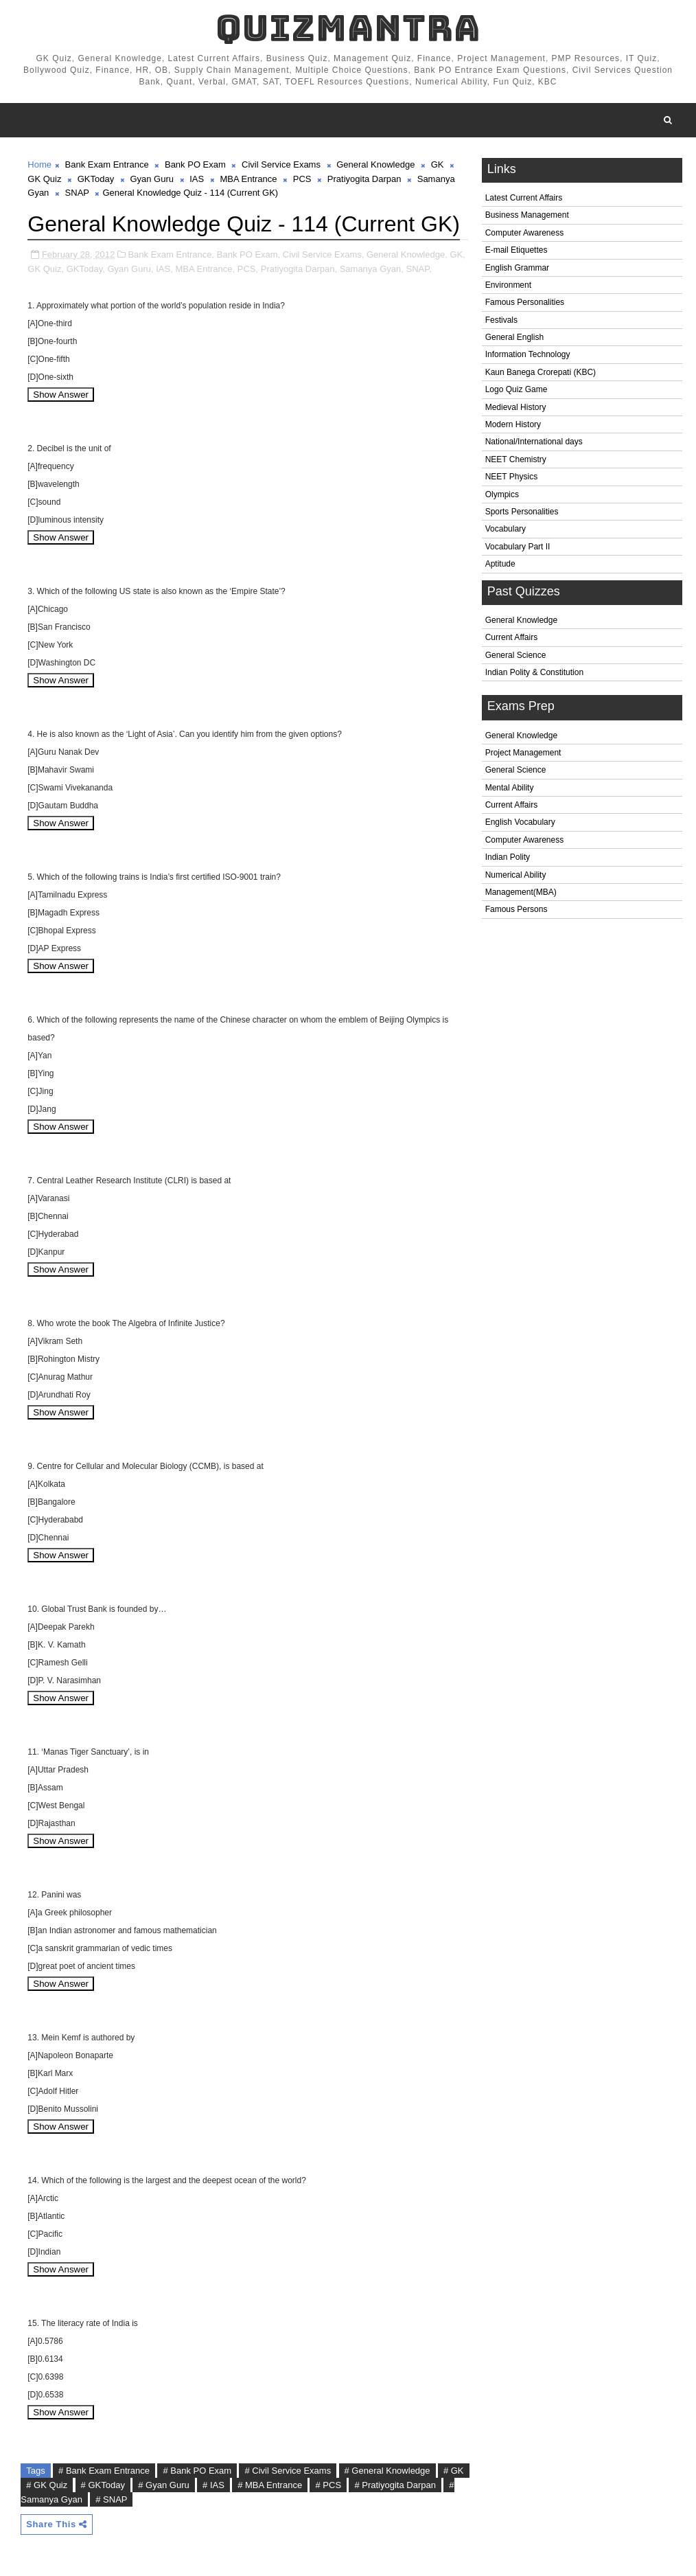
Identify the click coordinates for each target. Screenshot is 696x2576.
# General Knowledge (387, 2470)
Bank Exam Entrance (107, 164)
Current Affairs (511, 637)
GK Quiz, (45, 269)
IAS (196, 179)
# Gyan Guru (163, 2485)
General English (514, 337)
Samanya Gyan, (372, 269)
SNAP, (419, 269)
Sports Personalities (522, 511)
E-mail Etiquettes (516, 250)
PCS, (247, 269)
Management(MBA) (521, 892)
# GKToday (103, 2485)
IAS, (164, 269)
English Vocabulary (520, 822)
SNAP (77, 192)
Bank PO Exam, (248, 254)
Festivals (501, 320)
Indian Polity (507, 857)
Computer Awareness (524, 233)
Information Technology (527, 354)
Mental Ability (509, 788)
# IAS (213, 2485)
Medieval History (515, 407)
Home (39, 164)
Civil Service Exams (281, 164)
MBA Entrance (248, 179)
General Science (515, 655)
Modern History (513, 424)
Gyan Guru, (130, 269)
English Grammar (517, 268)
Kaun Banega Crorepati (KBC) (540, 372)
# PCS (328, 2485)
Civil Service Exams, (323, 254)
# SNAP (111, 2499)
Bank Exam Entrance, (171, 254)
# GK (453, 2470)
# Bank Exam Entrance (104, 2470)
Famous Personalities (524, 302)
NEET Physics (511, 476)
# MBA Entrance (269, 2485)
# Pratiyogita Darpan (395, 2485)
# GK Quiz (46, 2485)
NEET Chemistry (515, 459)
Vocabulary (505, 529)
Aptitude (500, 564)
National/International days (534, 441)
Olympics (502, 494)
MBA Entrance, (205, 269)
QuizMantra (348, 28)
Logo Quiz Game (516, 389)
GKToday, (86, 269)
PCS (302, 179)
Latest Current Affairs (524, 198)
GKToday (96, 179)
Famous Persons (516, 909)
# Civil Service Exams (287, 2470)
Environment (508, 285)
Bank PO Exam (195, 164)
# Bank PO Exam (197, 2470)
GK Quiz (44, 179)
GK (437, 164)
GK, (457, 254)
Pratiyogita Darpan (364, 179)
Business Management (527, 215)
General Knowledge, (407, 254)
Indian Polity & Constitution (534, 672)
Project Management (523, 752)
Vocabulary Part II (517, 546)
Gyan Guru (152, 179)
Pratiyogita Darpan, (299, 269)
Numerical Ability (515, 875)
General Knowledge (521, 620)
